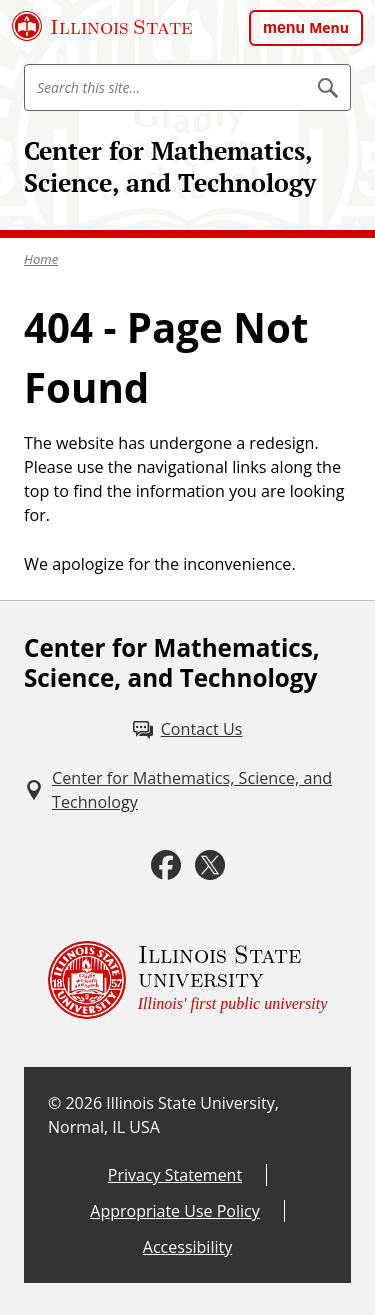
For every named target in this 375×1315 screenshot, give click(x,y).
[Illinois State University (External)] (102, 26)
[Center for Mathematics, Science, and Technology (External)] (187, 790)
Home (41, 259)
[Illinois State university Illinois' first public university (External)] (188, 980)
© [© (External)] (54, 1103)
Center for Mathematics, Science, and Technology (170, 166)
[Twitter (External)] (210, 865)
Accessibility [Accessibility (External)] (187, 1247)
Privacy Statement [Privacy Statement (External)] (175, 1175)
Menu (329, 27)
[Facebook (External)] (166, 865)
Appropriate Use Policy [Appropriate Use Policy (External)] (174, 1211)
